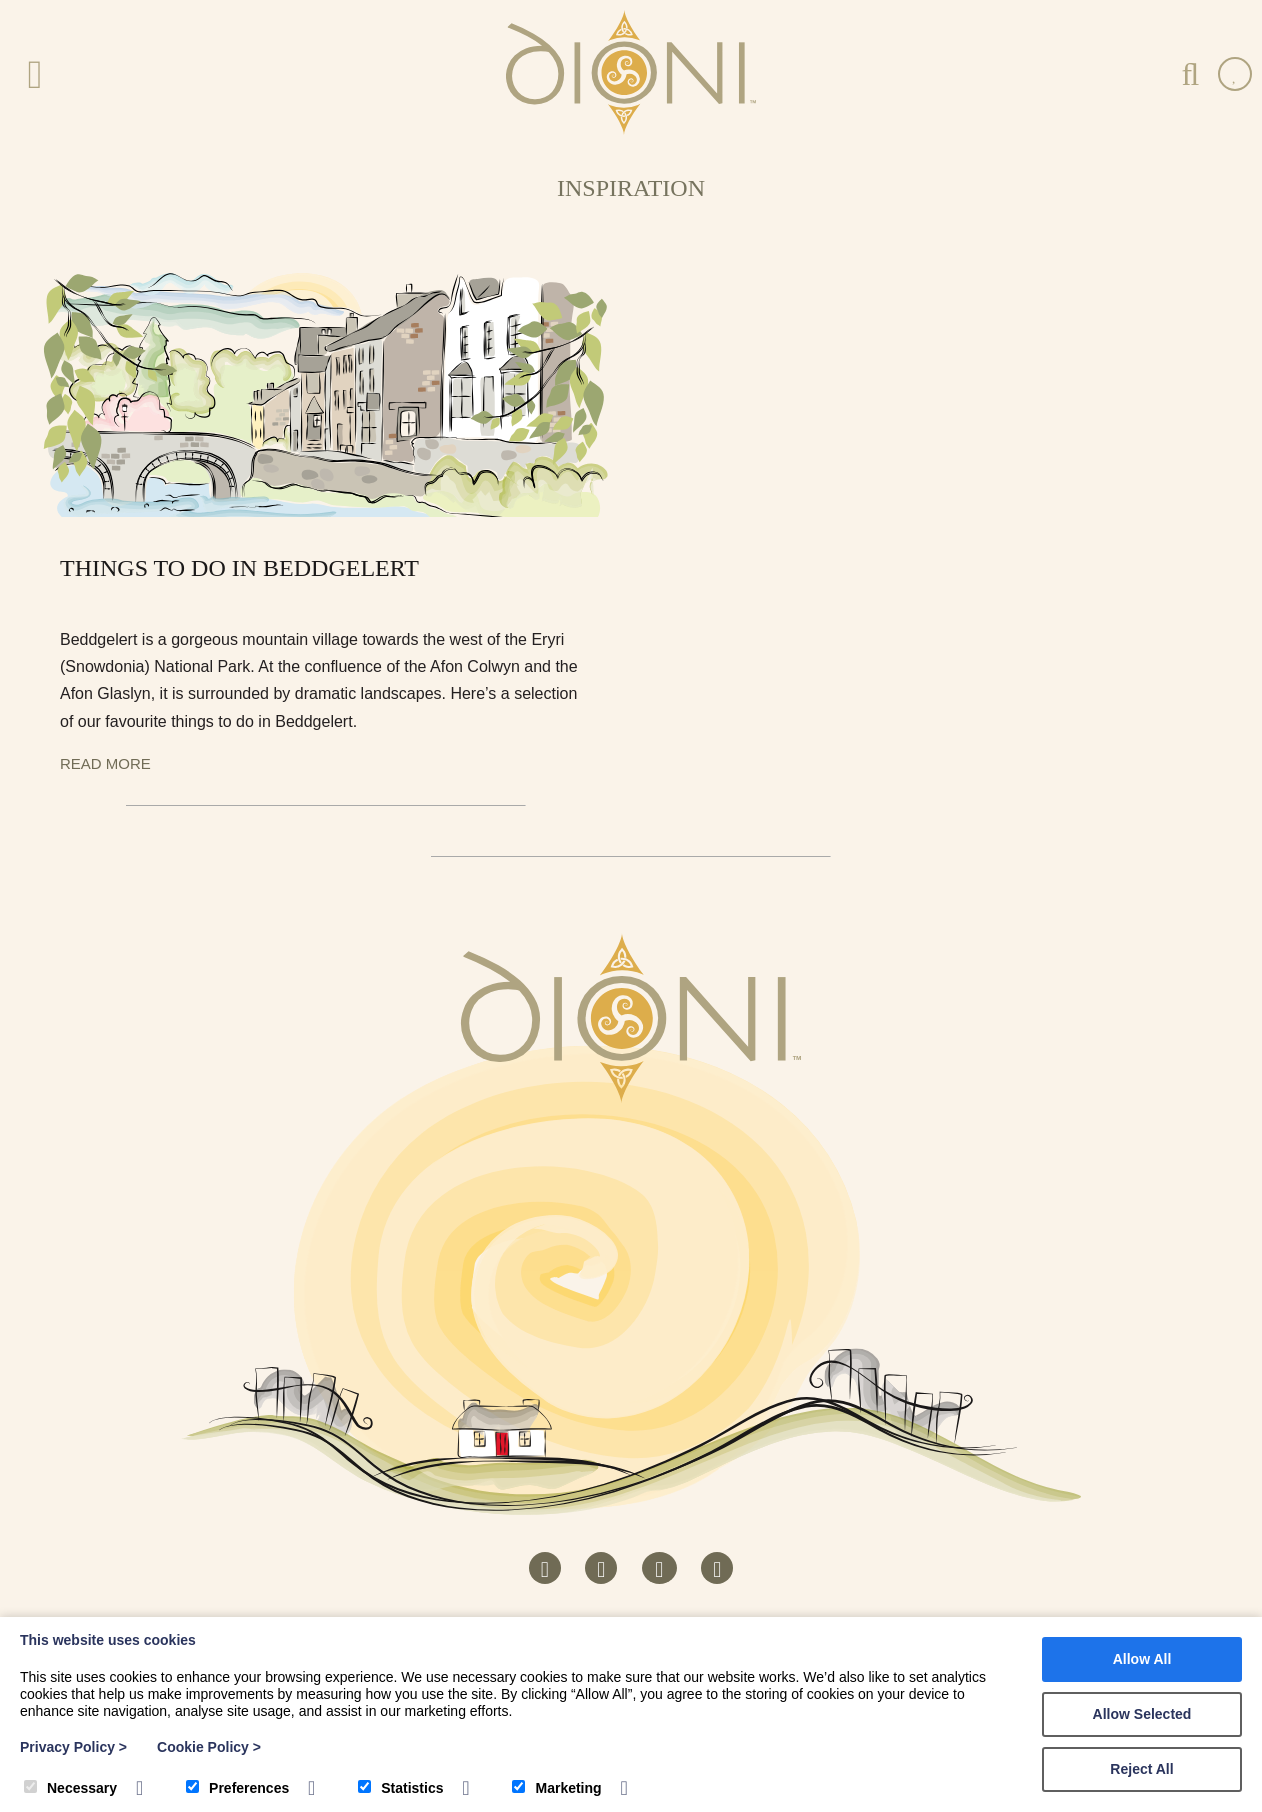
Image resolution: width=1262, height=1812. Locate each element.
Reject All (1141, 1769)
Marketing (556, 1788)
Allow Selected (1142, 1714)
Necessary (70, 1788)
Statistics (400, 1788)
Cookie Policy (209, 1747)
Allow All (1142, 1659)
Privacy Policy (73, 1747)
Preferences (237, 1788)
